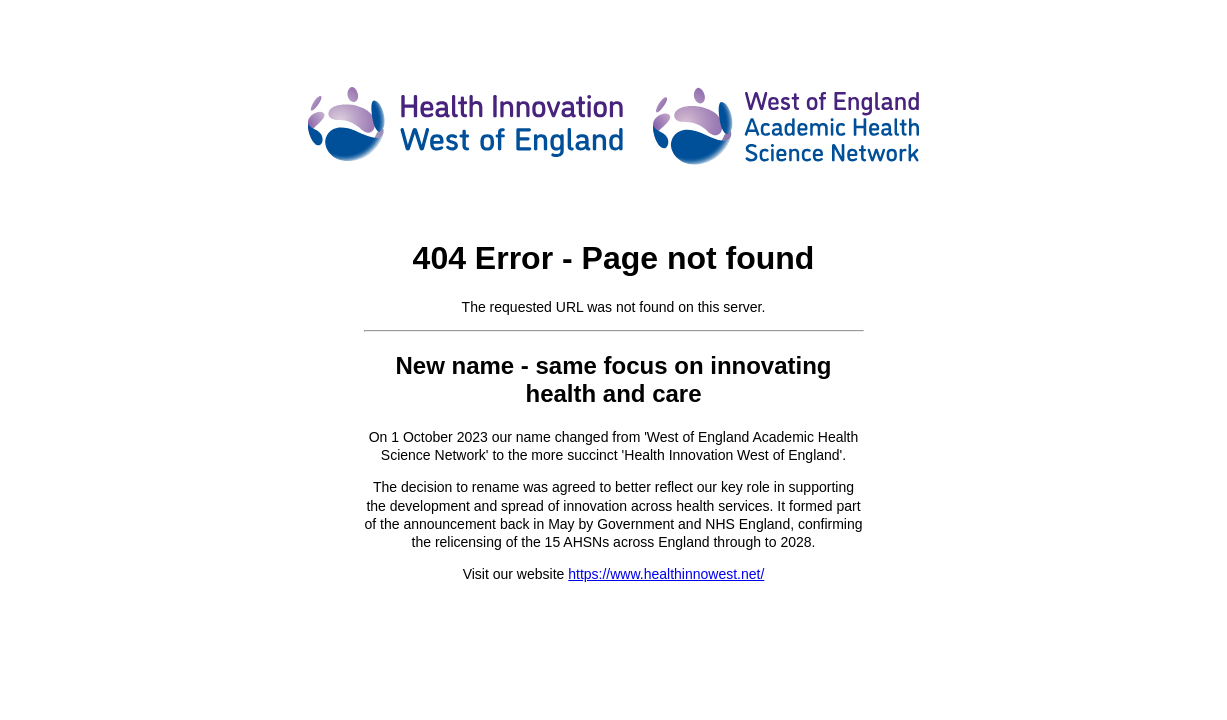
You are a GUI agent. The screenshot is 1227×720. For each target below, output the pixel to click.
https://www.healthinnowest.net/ (666, 574)
